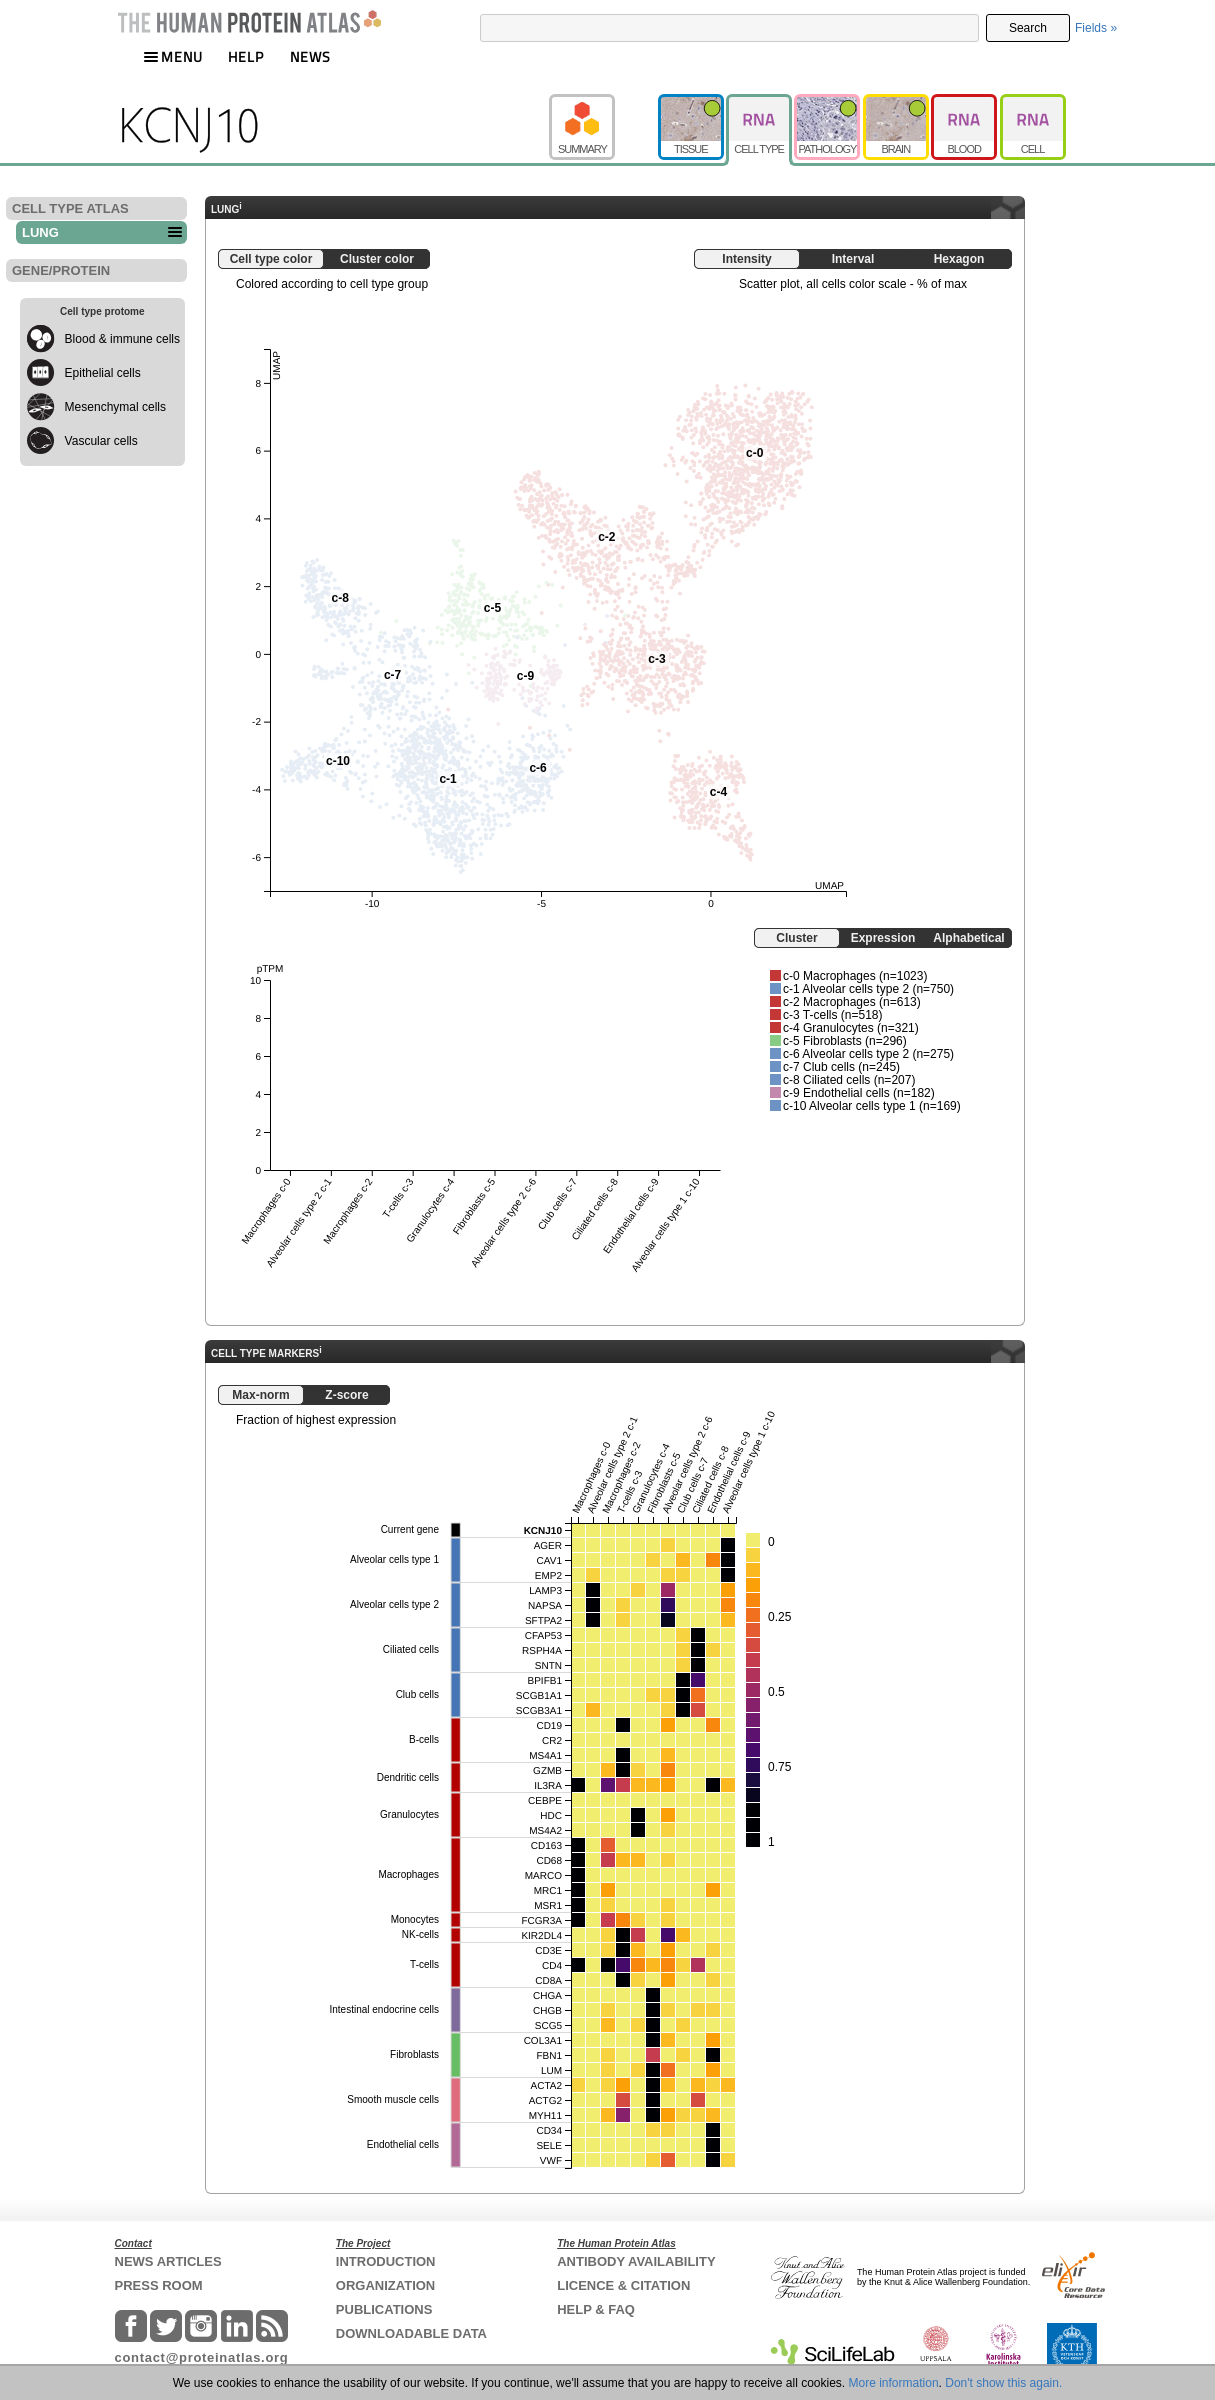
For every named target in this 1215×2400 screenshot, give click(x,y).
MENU (173, 56)
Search (1028, 28)
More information (894, 2383)
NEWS (310, 56)
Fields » (1096, 28)
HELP (246, 56)
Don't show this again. (1003, 2383)
